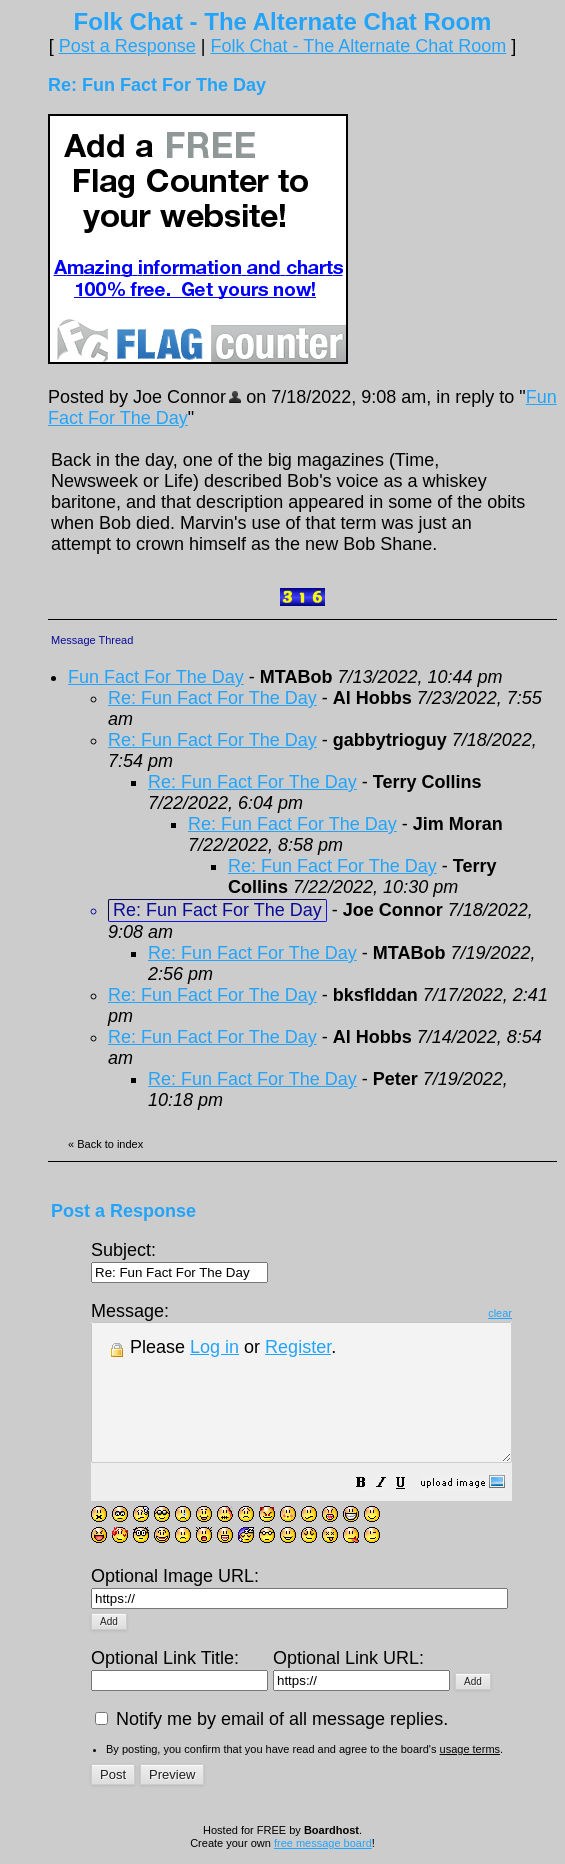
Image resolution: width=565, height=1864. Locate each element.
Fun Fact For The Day (156, 677)
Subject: (179, 1260)
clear (550, 1313)
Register (298, 1347)
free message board (323, 1849)
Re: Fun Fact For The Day (212, 698)
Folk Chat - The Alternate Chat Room (358, 46)
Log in (214, 1347)
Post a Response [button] (127, 46)
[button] (411, 1511)
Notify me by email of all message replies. (271, 1725)
